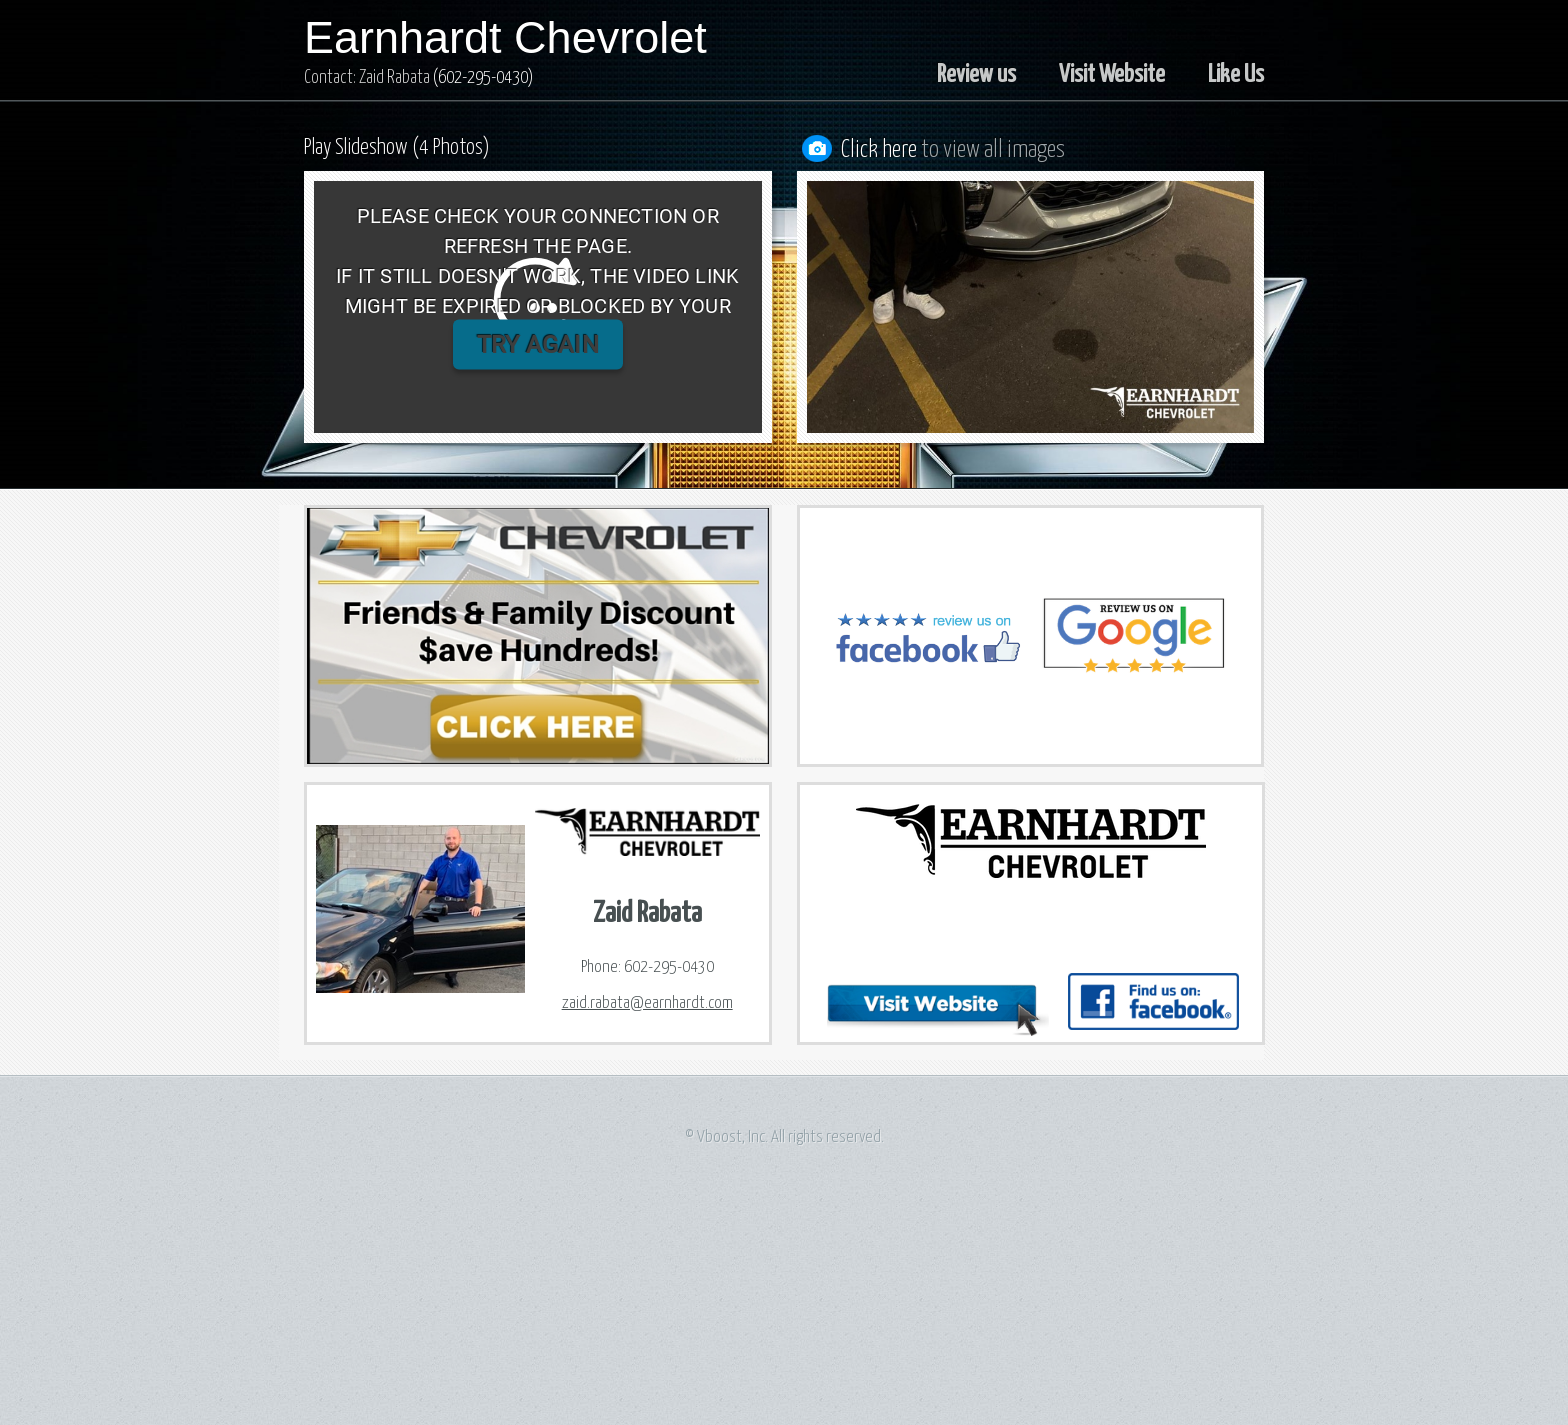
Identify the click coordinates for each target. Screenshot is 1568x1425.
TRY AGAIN (538, 345)
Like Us (1236, 75)
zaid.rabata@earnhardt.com (647, 1003)
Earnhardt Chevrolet (505, 37)
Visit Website (1112, 75)
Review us (976, 75)
